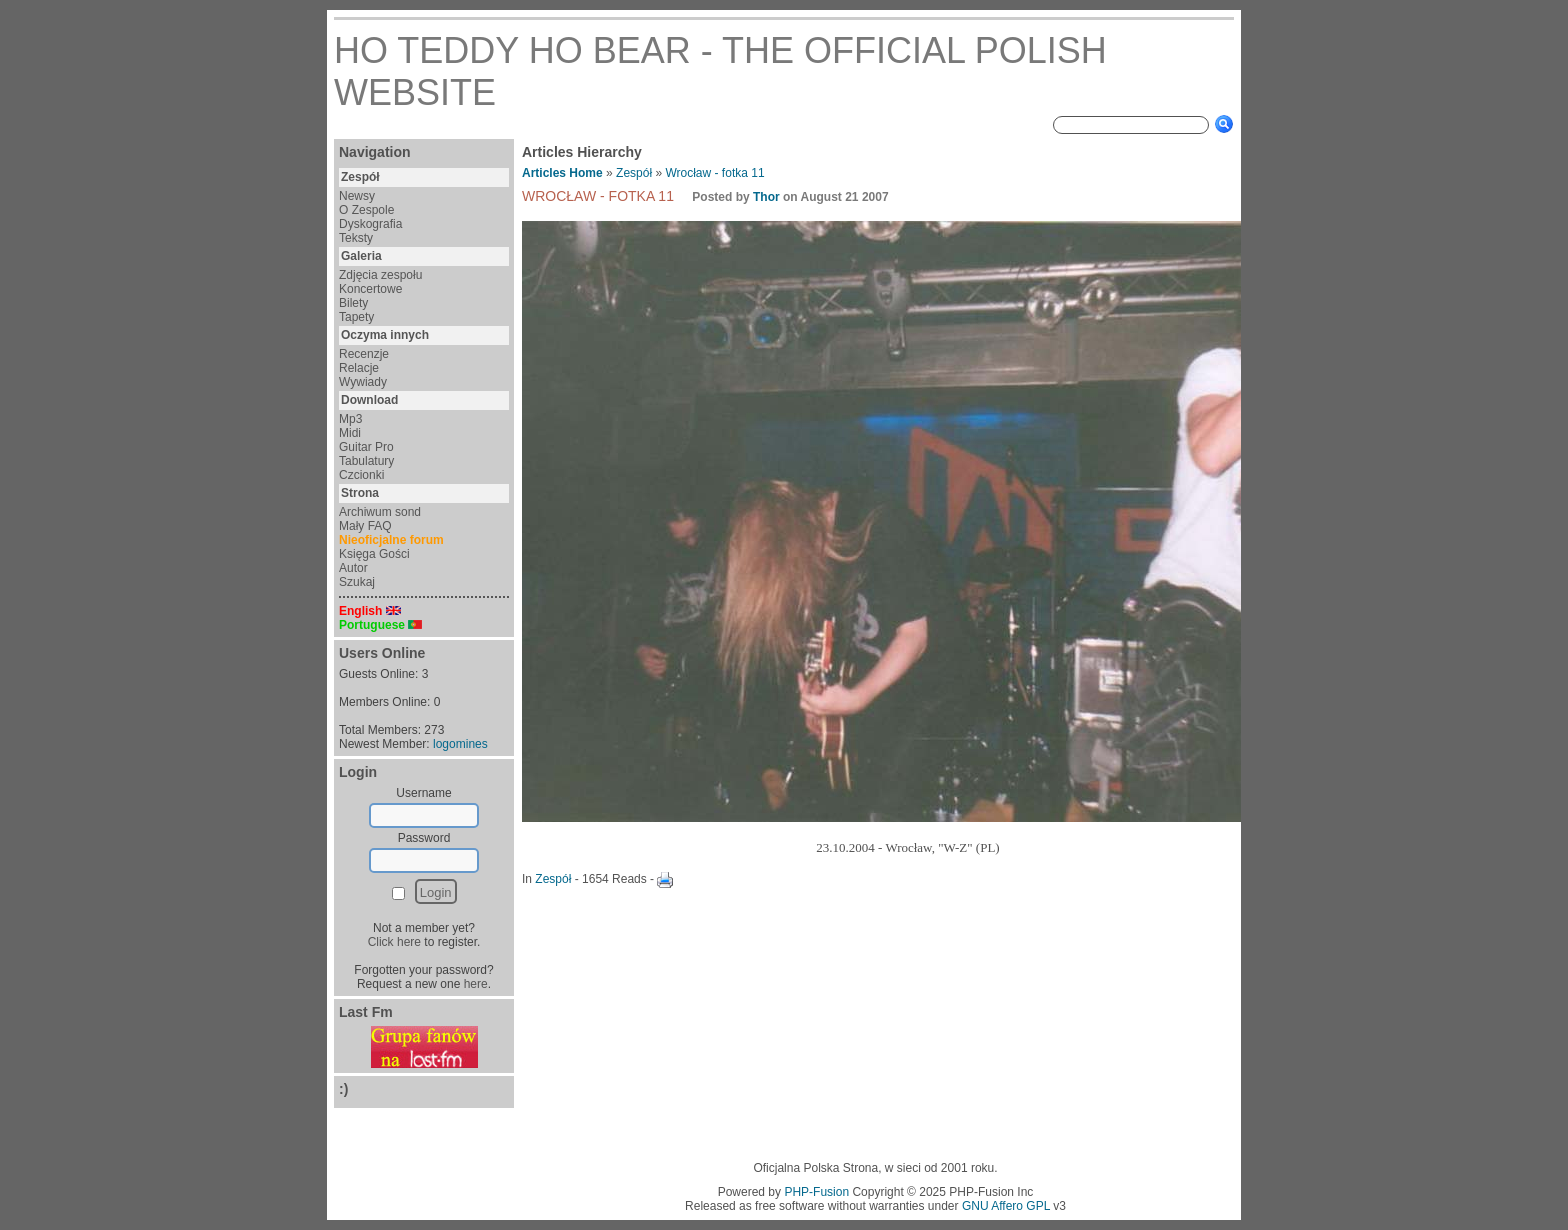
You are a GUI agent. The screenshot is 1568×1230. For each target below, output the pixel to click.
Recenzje (364, 354)
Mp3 (350, 419)
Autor (353, 568)
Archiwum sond (380, 512)
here (476, 984)
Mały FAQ (365, 526)
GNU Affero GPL (1006, 1206)
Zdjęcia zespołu (380, 275)
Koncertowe (370, 289)
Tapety (356, 317)
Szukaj (357, 582)
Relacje (359, 368)
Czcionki (361, 475)
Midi (350, 433)
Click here (394, 942)
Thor (766, 197)
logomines (460, 744)
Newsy (357, 196)
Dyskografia (370, 224)
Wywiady (363, 382)
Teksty (356, 238)
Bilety (353, 303)
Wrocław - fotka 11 (714, 173)
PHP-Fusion (816, 1192)
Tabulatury (366, 461)
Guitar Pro (366, 447)
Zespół (634, 173)
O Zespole (366, 210)
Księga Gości (374, 554)
